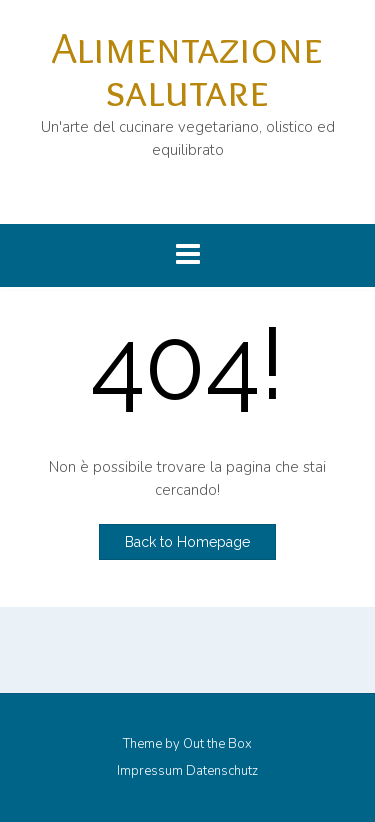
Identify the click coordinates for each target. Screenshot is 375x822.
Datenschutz (222, 771)
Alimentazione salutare (187, 68)
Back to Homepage (187, 542)
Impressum (150, 771)
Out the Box (217, 744)
